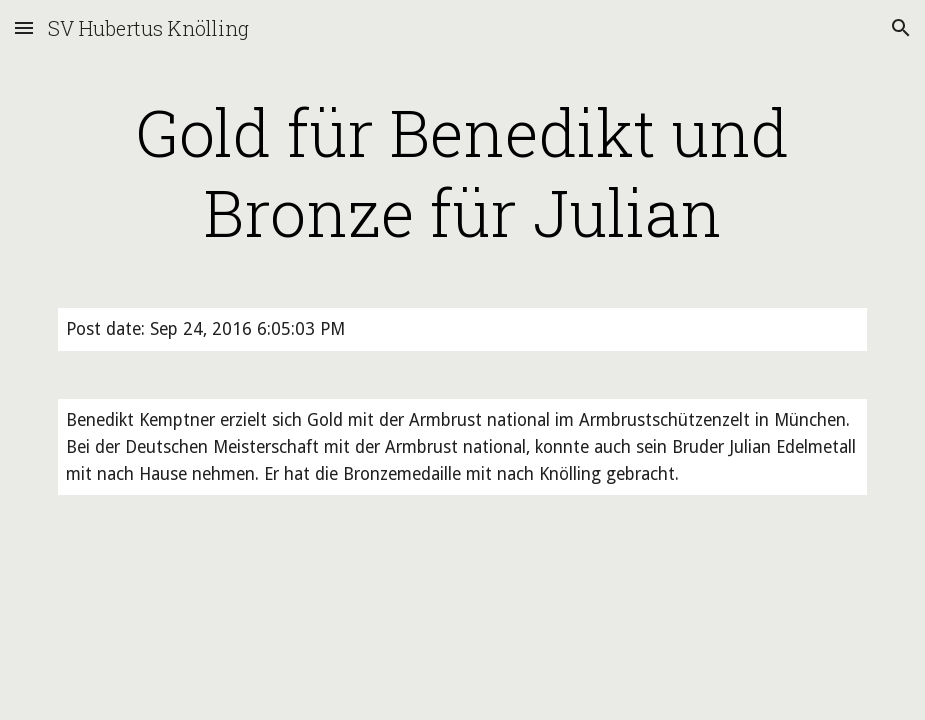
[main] (462, 172)
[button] (24, 27)
